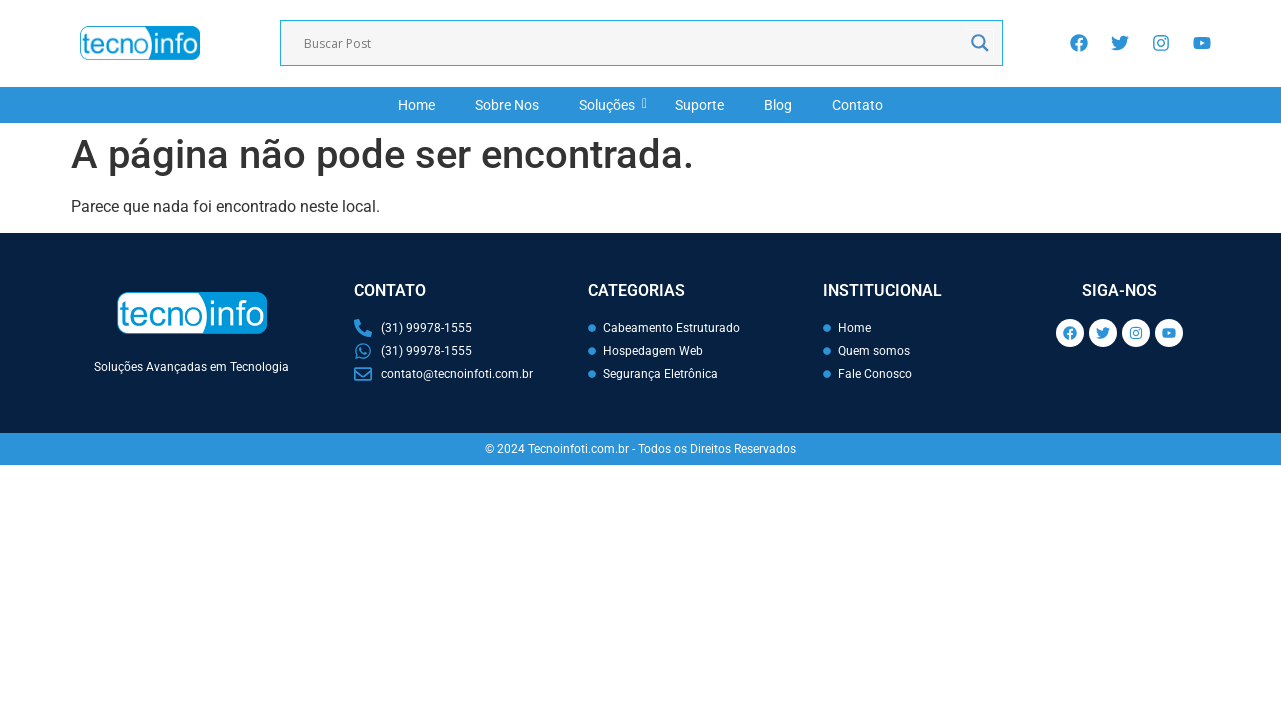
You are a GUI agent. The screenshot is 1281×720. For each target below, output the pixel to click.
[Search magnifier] (980, 43)
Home (416, 105)
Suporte (699, 105)
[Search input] (632, 43)
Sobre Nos (507, 105)
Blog (778, 105)
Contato (857, 105)
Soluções (612, 105)
